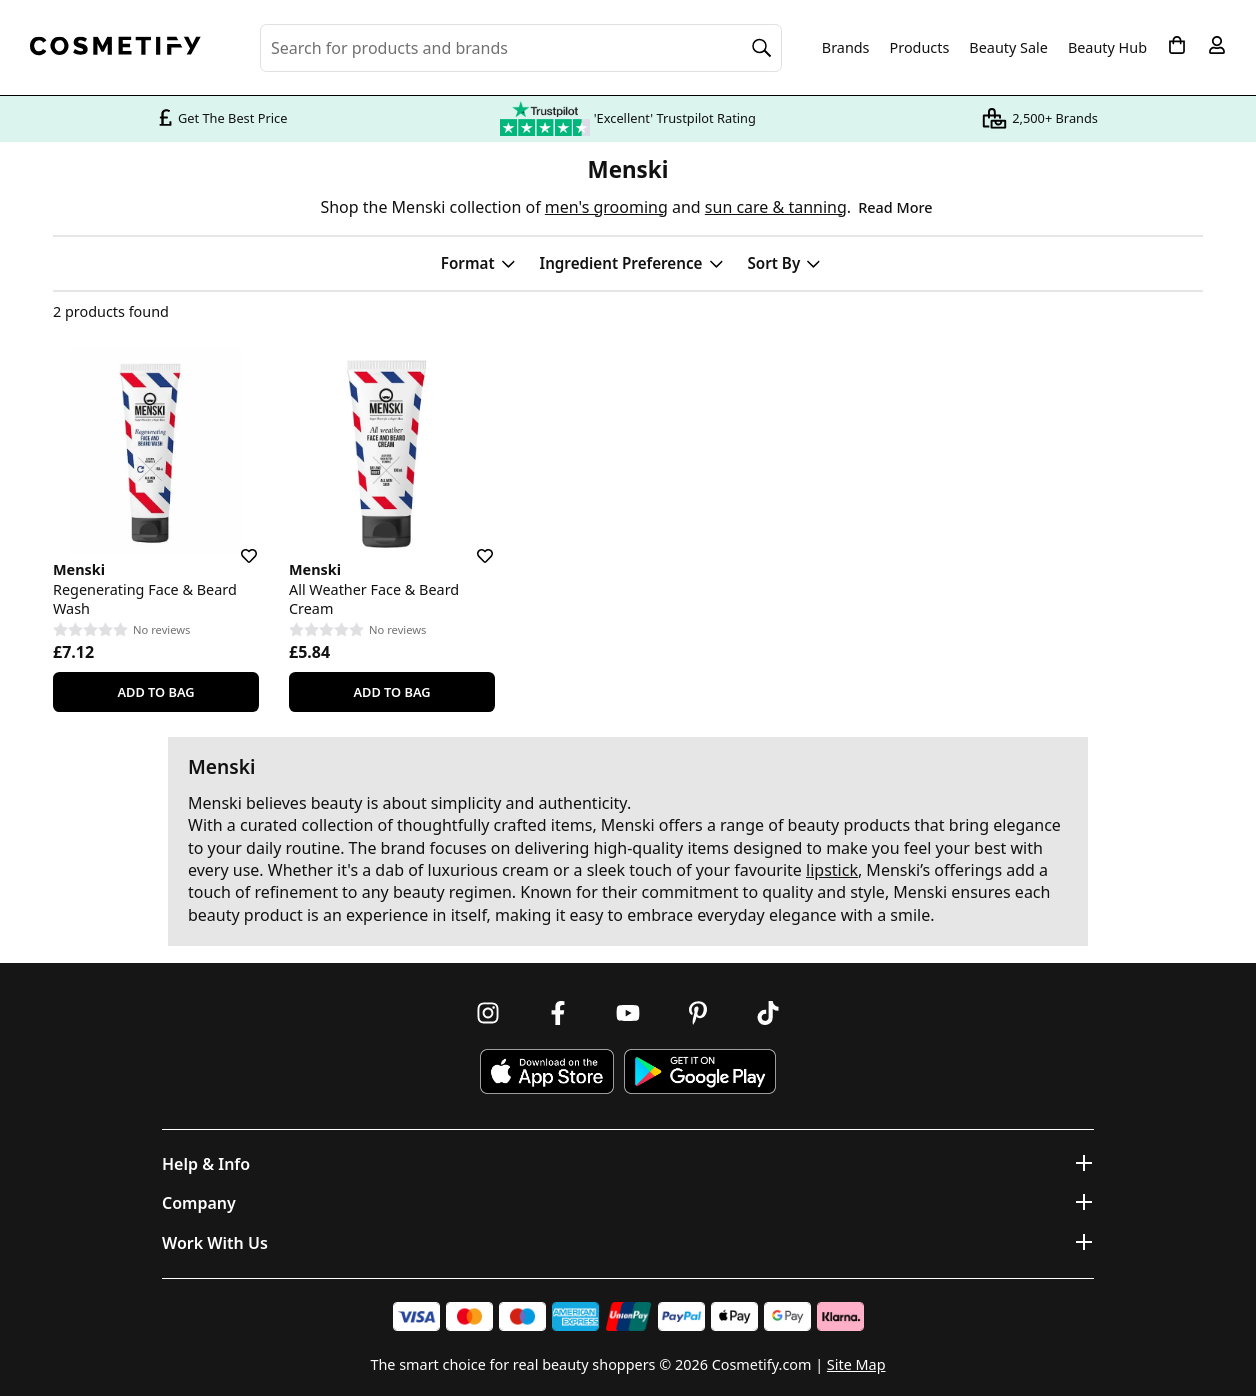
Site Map (856, 1364)
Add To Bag (155, 692)
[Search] (762, 48)
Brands (846, 48)
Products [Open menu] (920, 47)
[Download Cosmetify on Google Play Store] (700, 1071)
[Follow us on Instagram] (488, 1013)
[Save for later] (235, 544)
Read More (895, 207)
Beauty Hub (1107, 48)
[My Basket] (1177, 45)
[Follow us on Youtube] (628, 1013)
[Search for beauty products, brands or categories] (521, 48)
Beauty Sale (1008, 48)
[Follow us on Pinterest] (698, 1013)
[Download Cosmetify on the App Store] (547, 1071)
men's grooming (606, 207)
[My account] (1217, 45)
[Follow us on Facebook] (558, 1013)
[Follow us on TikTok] (768, 1013)
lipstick (832, 870)
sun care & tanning (776, 207)
